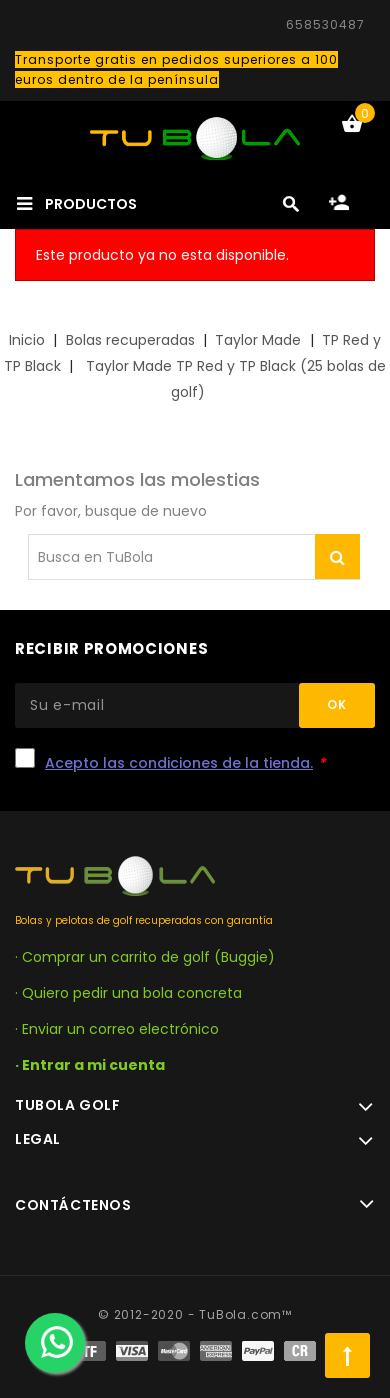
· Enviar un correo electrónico (117, 1029)
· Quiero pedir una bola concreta (128, 993)
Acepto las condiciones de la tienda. (179, 763)
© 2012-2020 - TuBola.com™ (195, 1314)
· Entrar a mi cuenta (90, 1065)
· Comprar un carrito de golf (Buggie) (145, 957)
